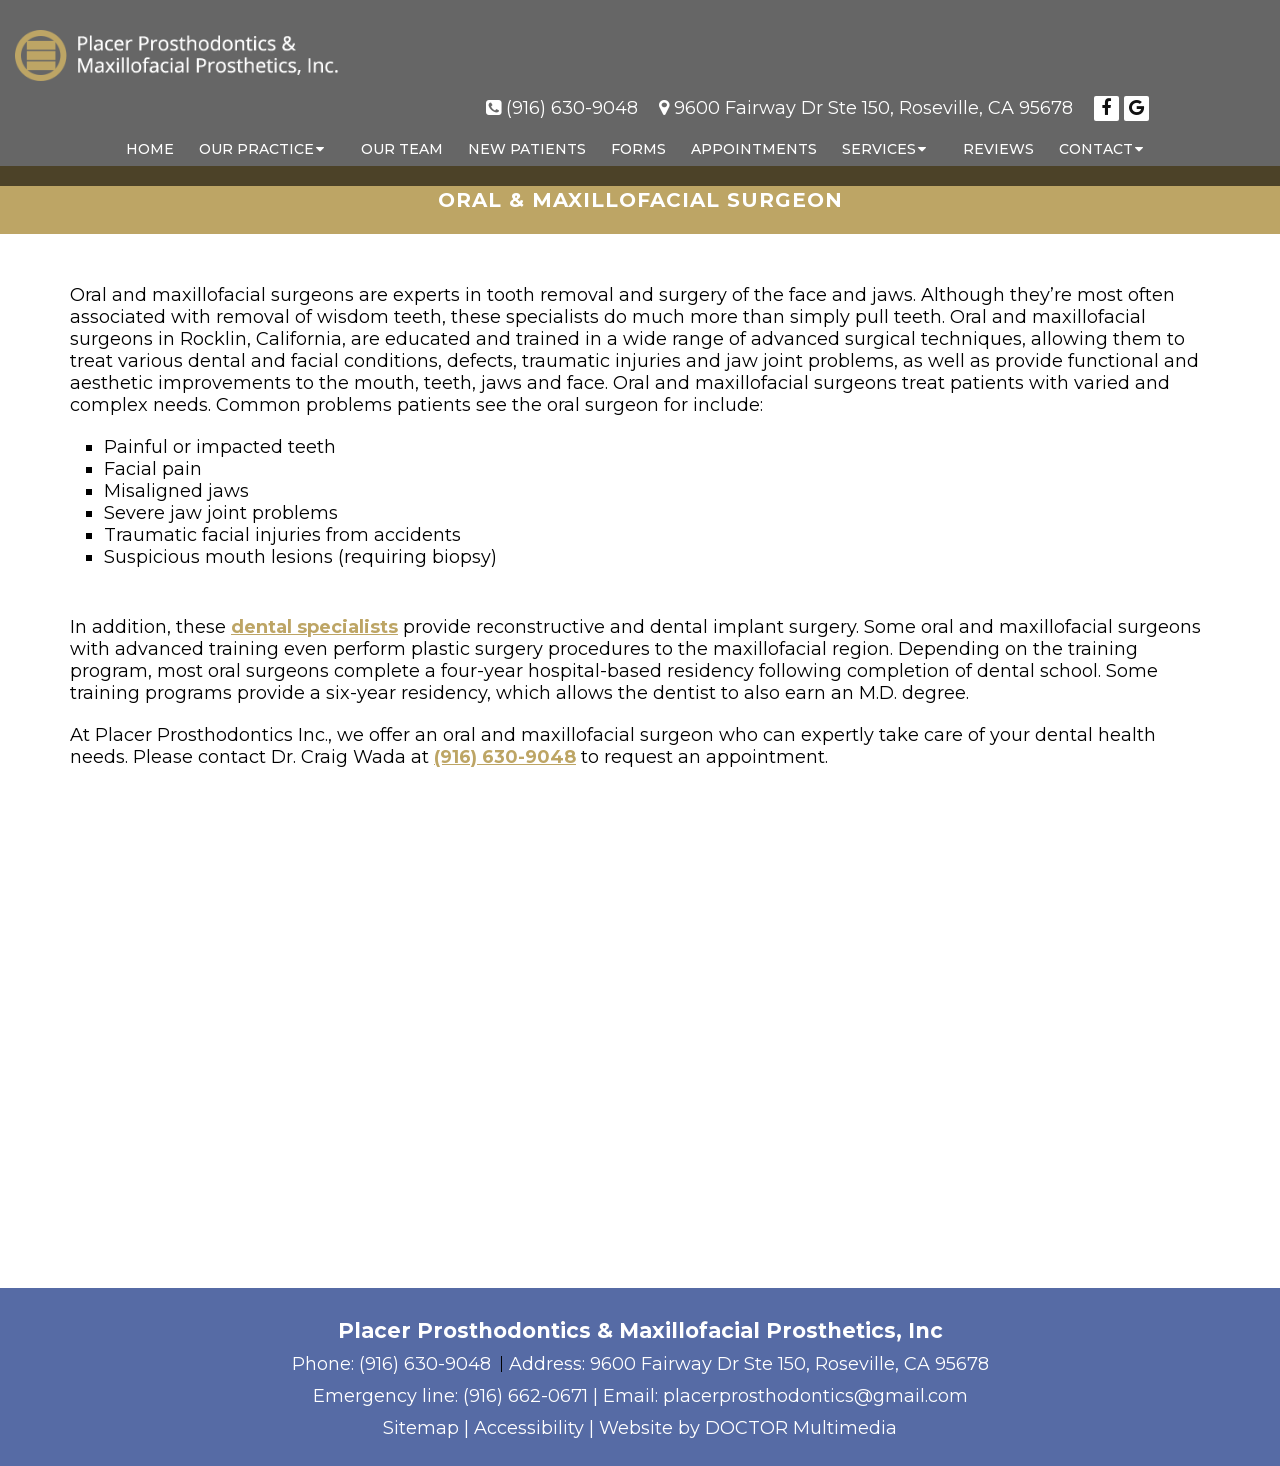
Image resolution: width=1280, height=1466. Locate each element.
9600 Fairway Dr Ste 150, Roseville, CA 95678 (873, 88)
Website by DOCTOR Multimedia (748, 1428)
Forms (638, 129)
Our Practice (256, 129)
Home (150, 129)
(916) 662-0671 (525, 1396)
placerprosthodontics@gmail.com (815, 1396)
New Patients (527, 129)
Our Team (402, 129)
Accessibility (529, 1428)
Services (879, 129)
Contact (1096, 129)
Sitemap (421, 1428)
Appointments (754, 129)
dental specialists (314, 627)
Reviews (998, 129)
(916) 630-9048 (572, 88)
